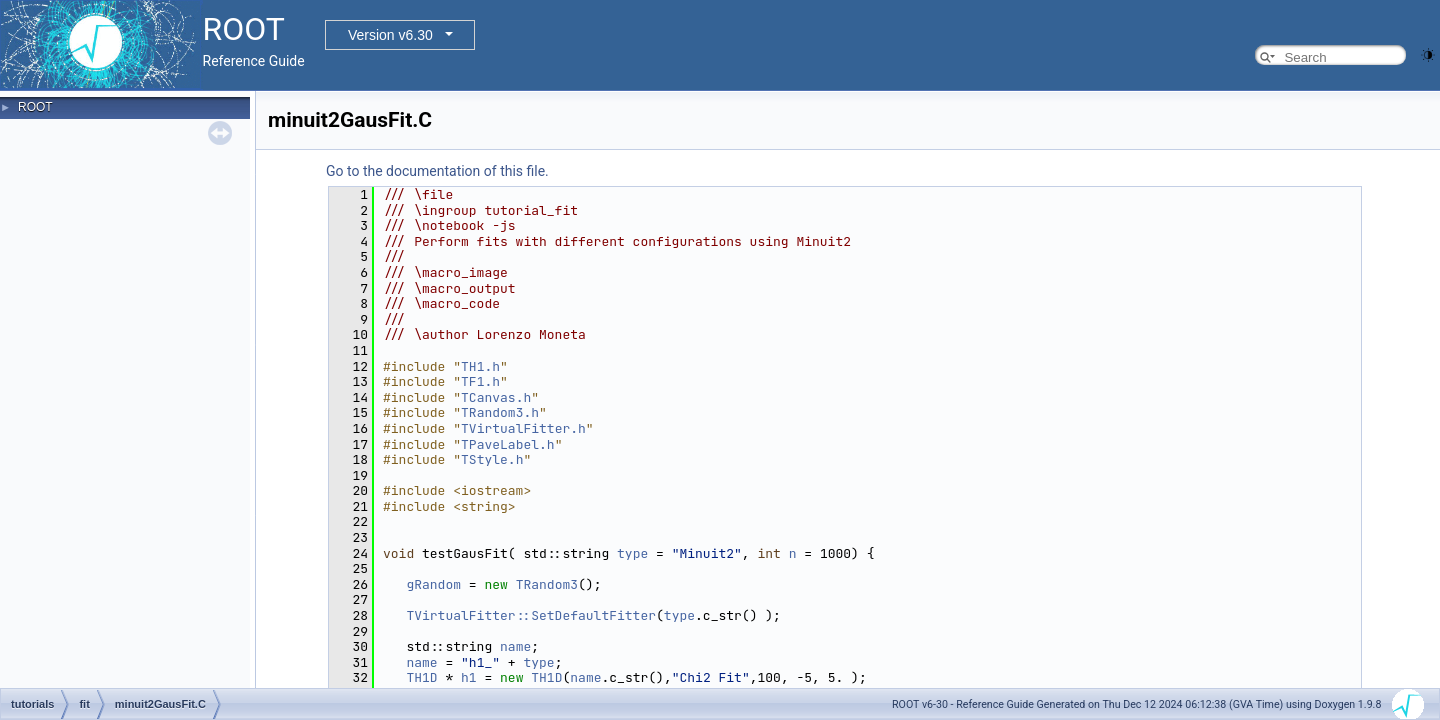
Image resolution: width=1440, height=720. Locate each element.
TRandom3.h (500, 412)
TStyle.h (492, 459)
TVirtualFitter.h (523, 428)
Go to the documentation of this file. (437, 171)
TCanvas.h (496, 397)
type (632, 553)
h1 (469, 677)
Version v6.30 (390, 35)
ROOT (35, 107)
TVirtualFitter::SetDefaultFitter (531, 615)
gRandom (433, 584)
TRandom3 (547, 584)
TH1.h (480, 366)
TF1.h (480, 381)
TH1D (421, 677)
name (515, 646)
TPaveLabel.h (508, 444)
